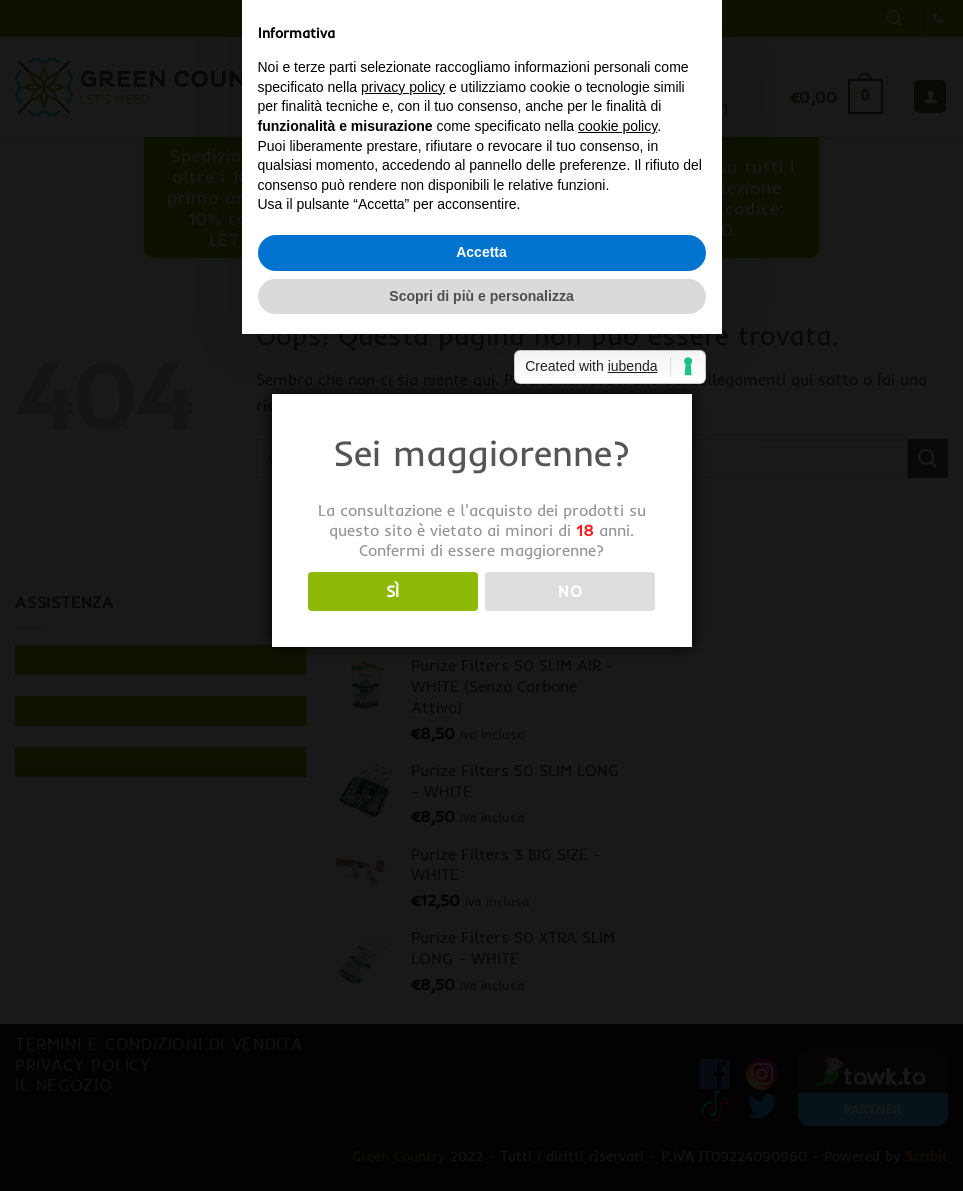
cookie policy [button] (617, 554)
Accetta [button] (481, 680)
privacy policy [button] (403, 515)
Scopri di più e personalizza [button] (481, 724)
